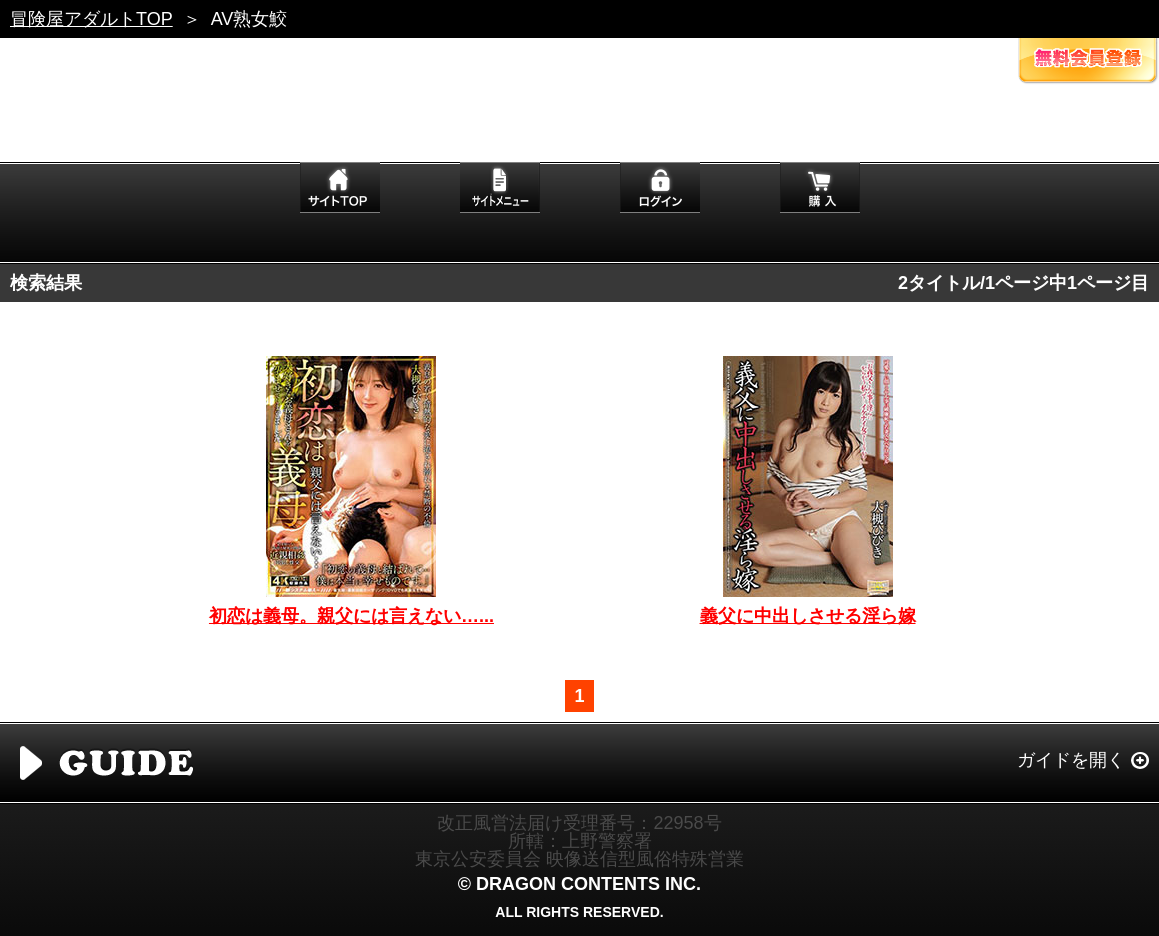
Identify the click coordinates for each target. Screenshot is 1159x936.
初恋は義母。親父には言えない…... (351, 616)
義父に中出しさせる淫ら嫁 (808, 616)
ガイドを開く (1071, 760)
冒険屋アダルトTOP (91, 19)
